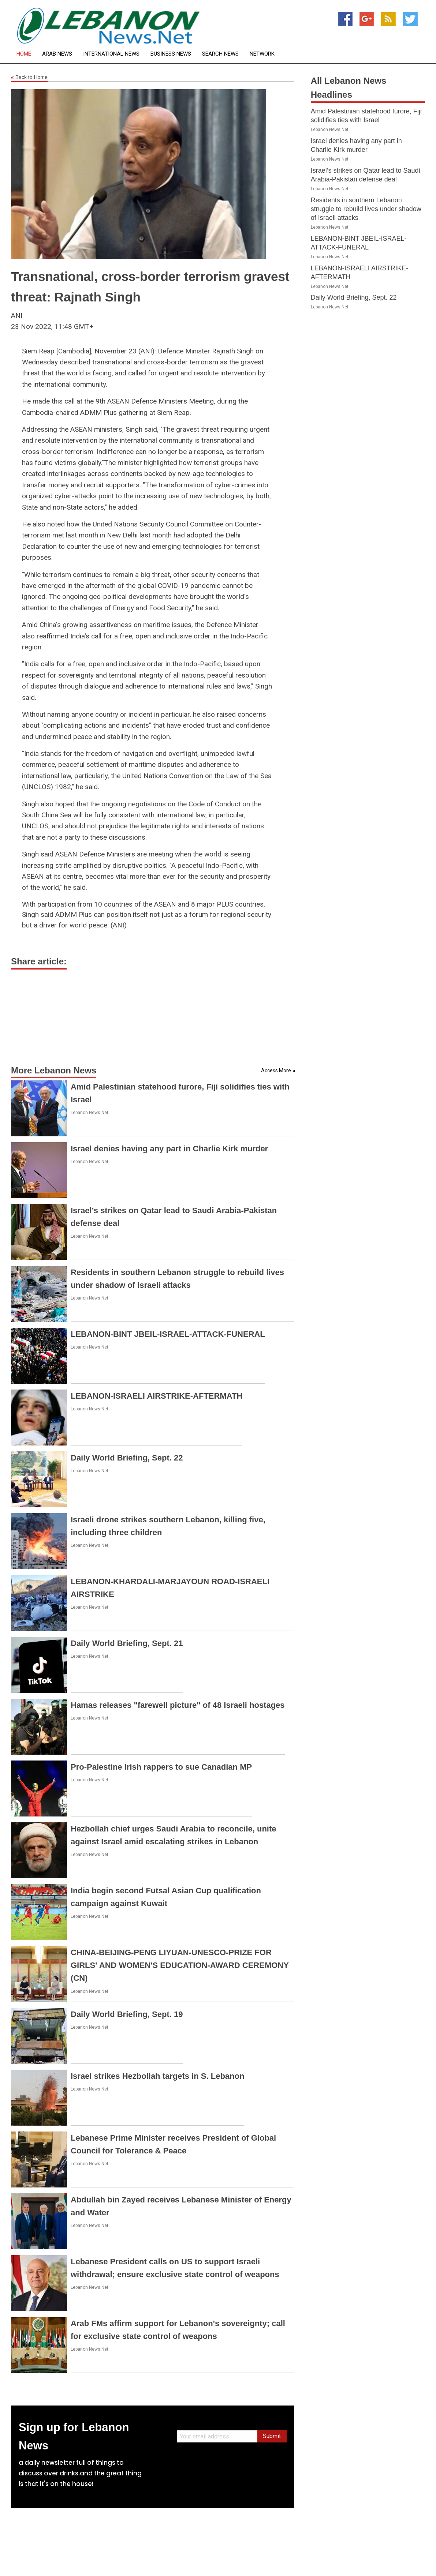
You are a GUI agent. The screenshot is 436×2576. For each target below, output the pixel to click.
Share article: (39, 961)
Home (23, 54)
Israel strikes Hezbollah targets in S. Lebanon (157, 2076)
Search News (220, 54)
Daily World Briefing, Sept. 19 (127, 2014)
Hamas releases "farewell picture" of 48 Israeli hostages (178, 1705)
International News (111, 54)
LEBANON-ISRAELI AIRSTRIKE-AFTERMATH (156, 1396)
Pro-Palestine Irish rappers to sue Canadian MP (161, 1766)
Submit (272, 2436)
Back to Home (29, 77)
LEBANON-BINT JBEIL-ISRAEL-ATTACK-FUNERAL (168, 1334)
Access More (276, 1070)
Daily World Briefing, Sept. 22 (127, 1457)
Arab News (57, 54)
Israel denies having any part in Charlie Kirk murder (169, 1148)
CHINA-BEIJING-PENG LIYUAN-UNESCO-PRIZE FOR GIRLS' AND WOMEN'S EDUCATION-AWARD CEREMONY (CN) (180, 1965)
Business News (170, 54)
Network (262, 54)
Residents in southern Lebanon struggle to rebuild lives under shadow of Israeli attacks (366, 208)
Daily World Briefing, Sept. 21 (127, 1643)
